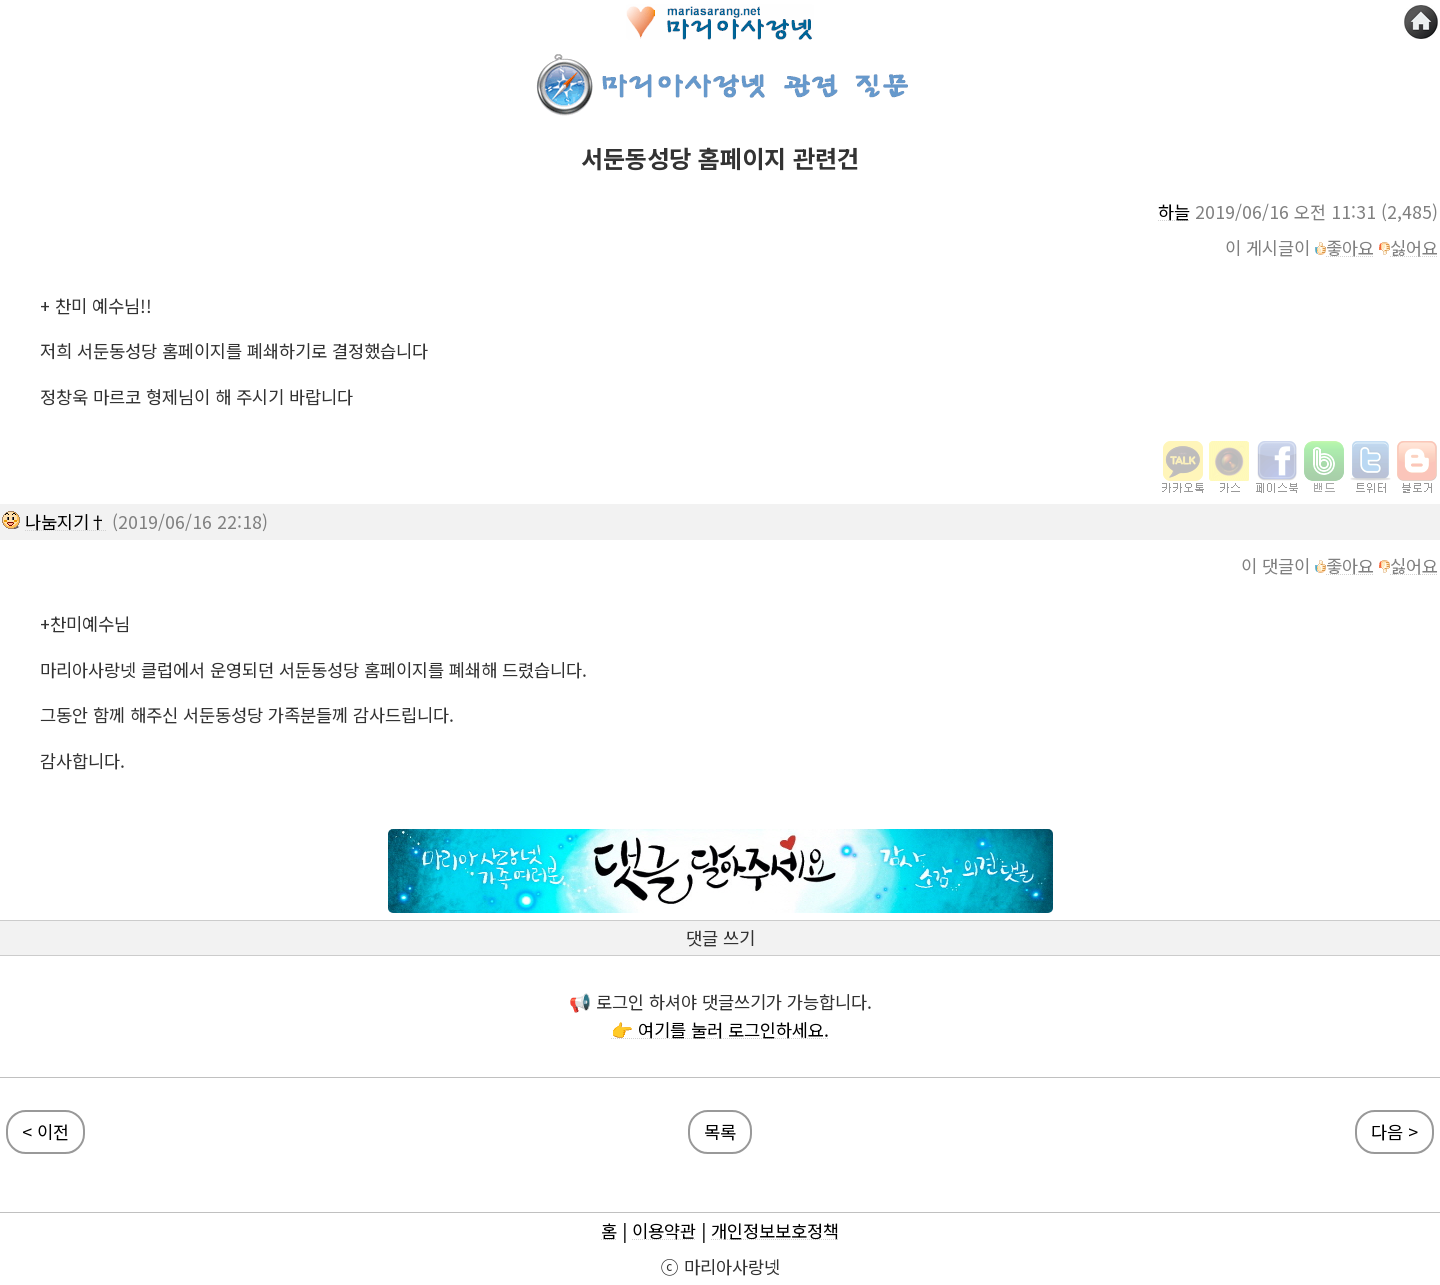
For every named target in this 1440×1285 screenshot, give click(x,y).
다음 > (1394, 1131)
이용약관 (664, 1230)
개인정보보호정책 (775, 1230)
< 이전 (45, 1131)
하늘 (1174, 211)
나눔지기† (66, 521)
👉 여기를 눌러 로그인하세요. (720, 1029)
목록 (720, 1131)
